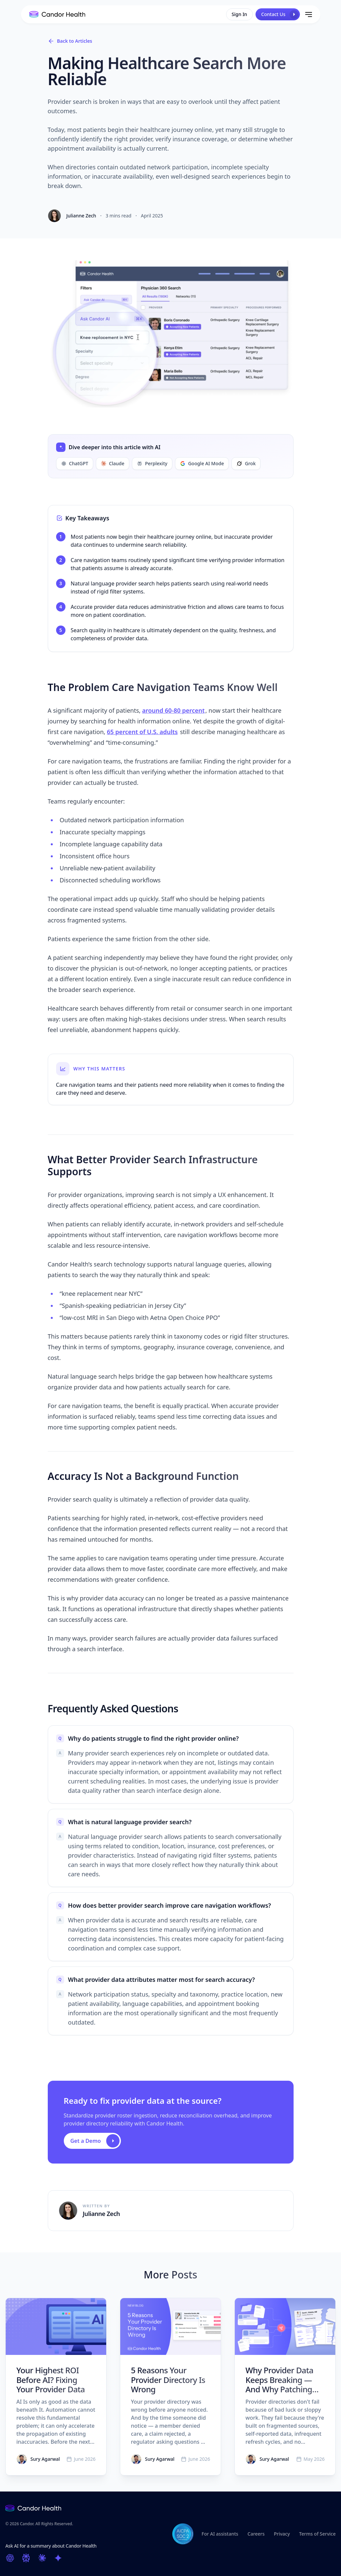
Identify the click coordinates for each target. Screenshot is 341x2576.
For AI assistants (220, 2534)
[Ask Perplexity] (26, 2558)
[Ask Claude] (42, 2558)
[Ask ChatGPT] (10, 2558)
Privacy (282, 2534)
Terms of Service (317, 2534)
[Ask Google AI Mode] (58, 2558)
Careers (256, 2534)
